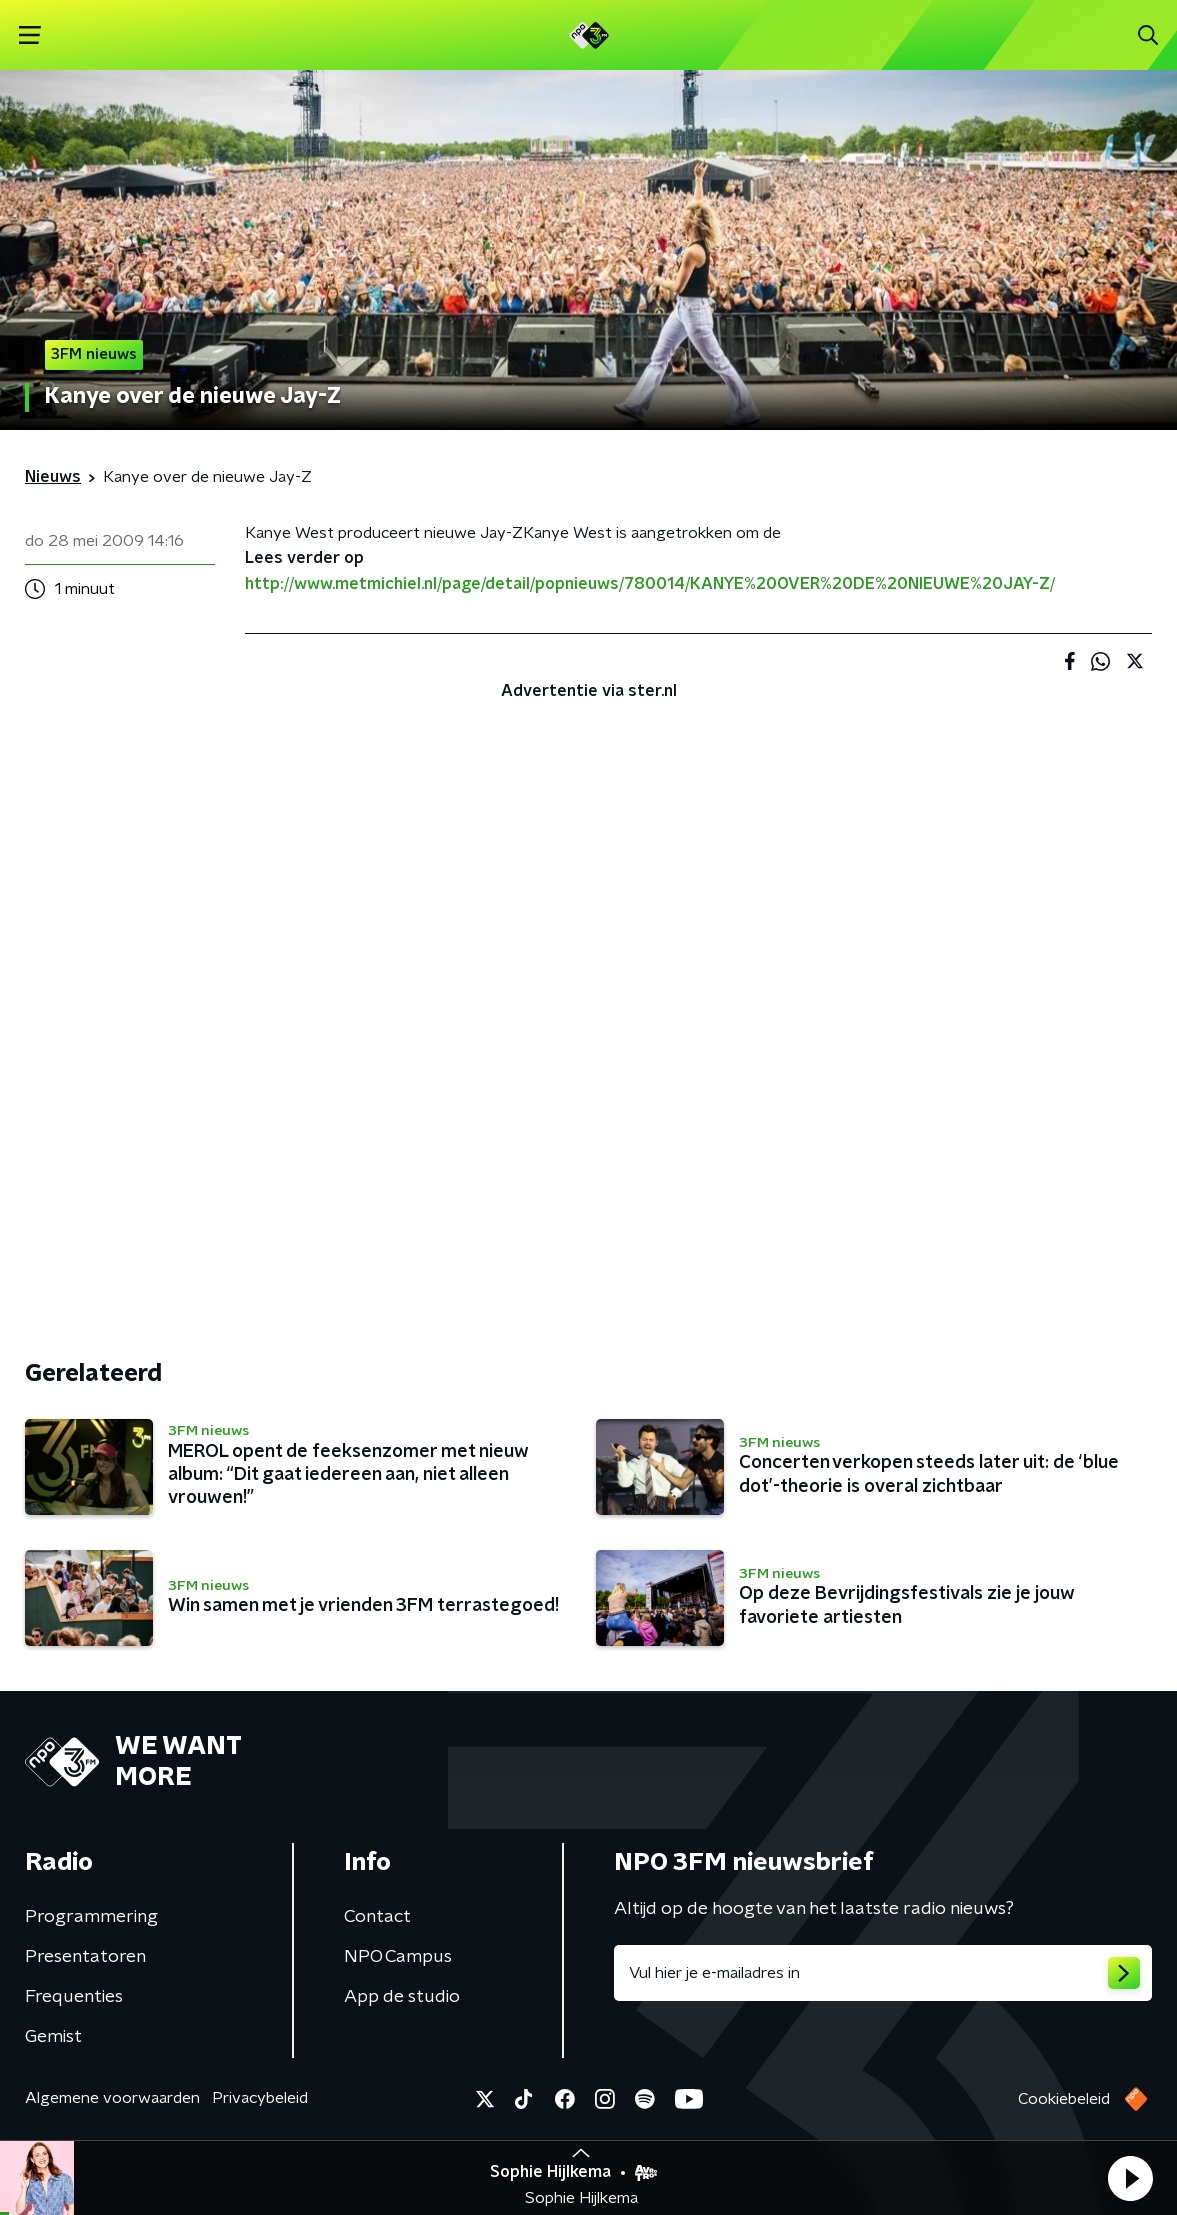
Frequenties (74, 1997)
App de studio (402, 1997)
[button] (1130, 2178)
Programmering (91, 1917)
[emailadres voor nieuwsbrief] (883, 1973)
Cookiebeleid (1064, 2099)
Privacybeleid (260, 2098)
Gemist (53, 2037)
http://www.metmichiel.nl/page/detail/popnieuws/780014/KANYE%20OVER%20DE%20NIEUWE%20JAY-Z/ (650, 584)
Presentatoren (85, 1957)
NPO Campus (398, 1957)
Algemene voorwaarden (112, 2098)
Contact (377, 1917)
